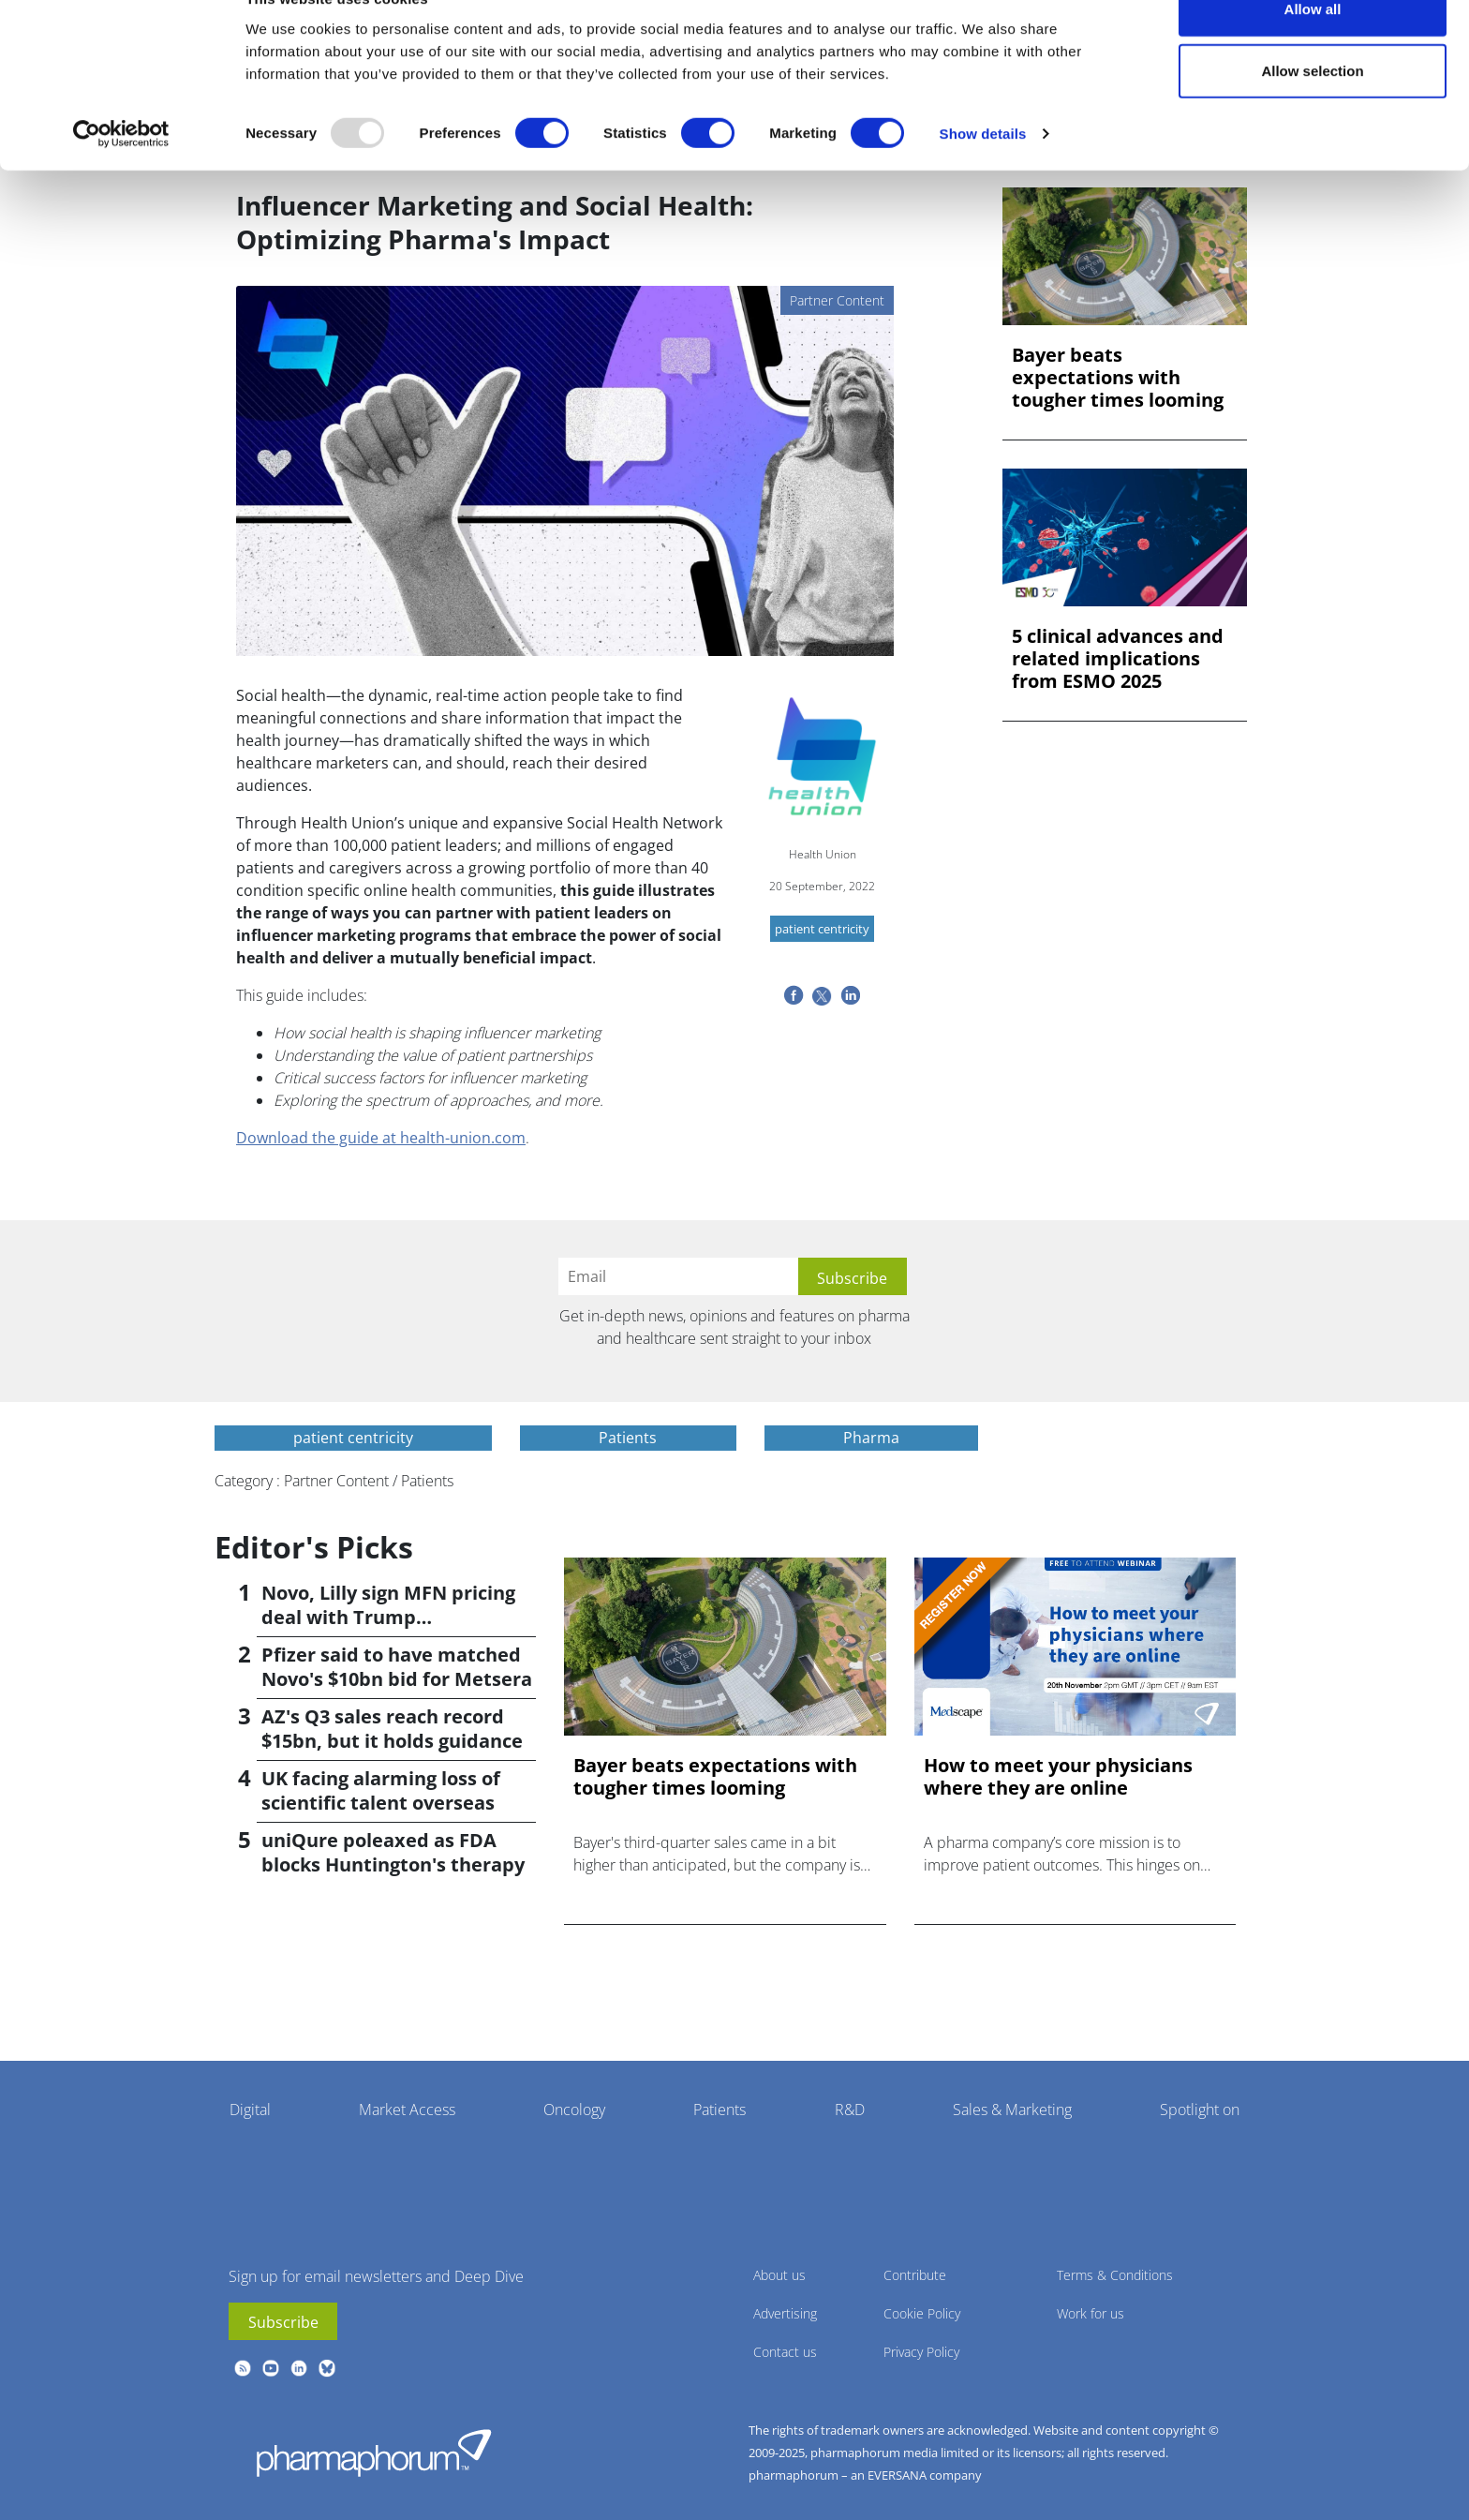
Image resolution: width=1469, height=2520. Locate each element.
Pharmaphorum (374, 2452)
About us (779, 2275)
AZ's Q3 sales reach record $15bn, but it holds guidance (392, 1728)
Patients (719, 2109)
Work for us (1090, 2313)
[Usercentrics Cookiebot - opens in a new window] (121, 174)
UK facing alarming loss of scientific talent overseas (380, 1790)
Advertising (785, 2313)
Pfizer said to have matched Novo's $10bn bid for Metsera (396, 1667)
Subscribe (283, 2322)
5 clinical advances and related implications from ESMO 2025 (1118, 659)
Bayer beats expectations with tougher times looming (1118, 377)
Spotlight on (1199, 2109)
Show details (983, 174)
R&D (850, 2109)
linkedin (298, 2368)
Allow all (1313, 49)
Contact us (785, 2352)
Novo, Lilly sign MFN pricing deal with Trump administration (388, 1617)
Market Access (407, 2109)
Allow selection (1312, 111)
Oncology (574, 2109)
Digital (250, 2109)
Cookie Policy (921, 2313)
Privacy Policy (921, 2352)
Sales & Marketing (1012, 2109)
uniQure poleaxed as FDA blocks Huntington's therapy (393, 1852)
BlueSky (327, 2368)
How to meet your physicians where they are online (1058, 1776)
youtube (270, 2368)
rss (242, 2368)
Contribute (914, 2275)
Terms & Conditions (1115, 2275)
